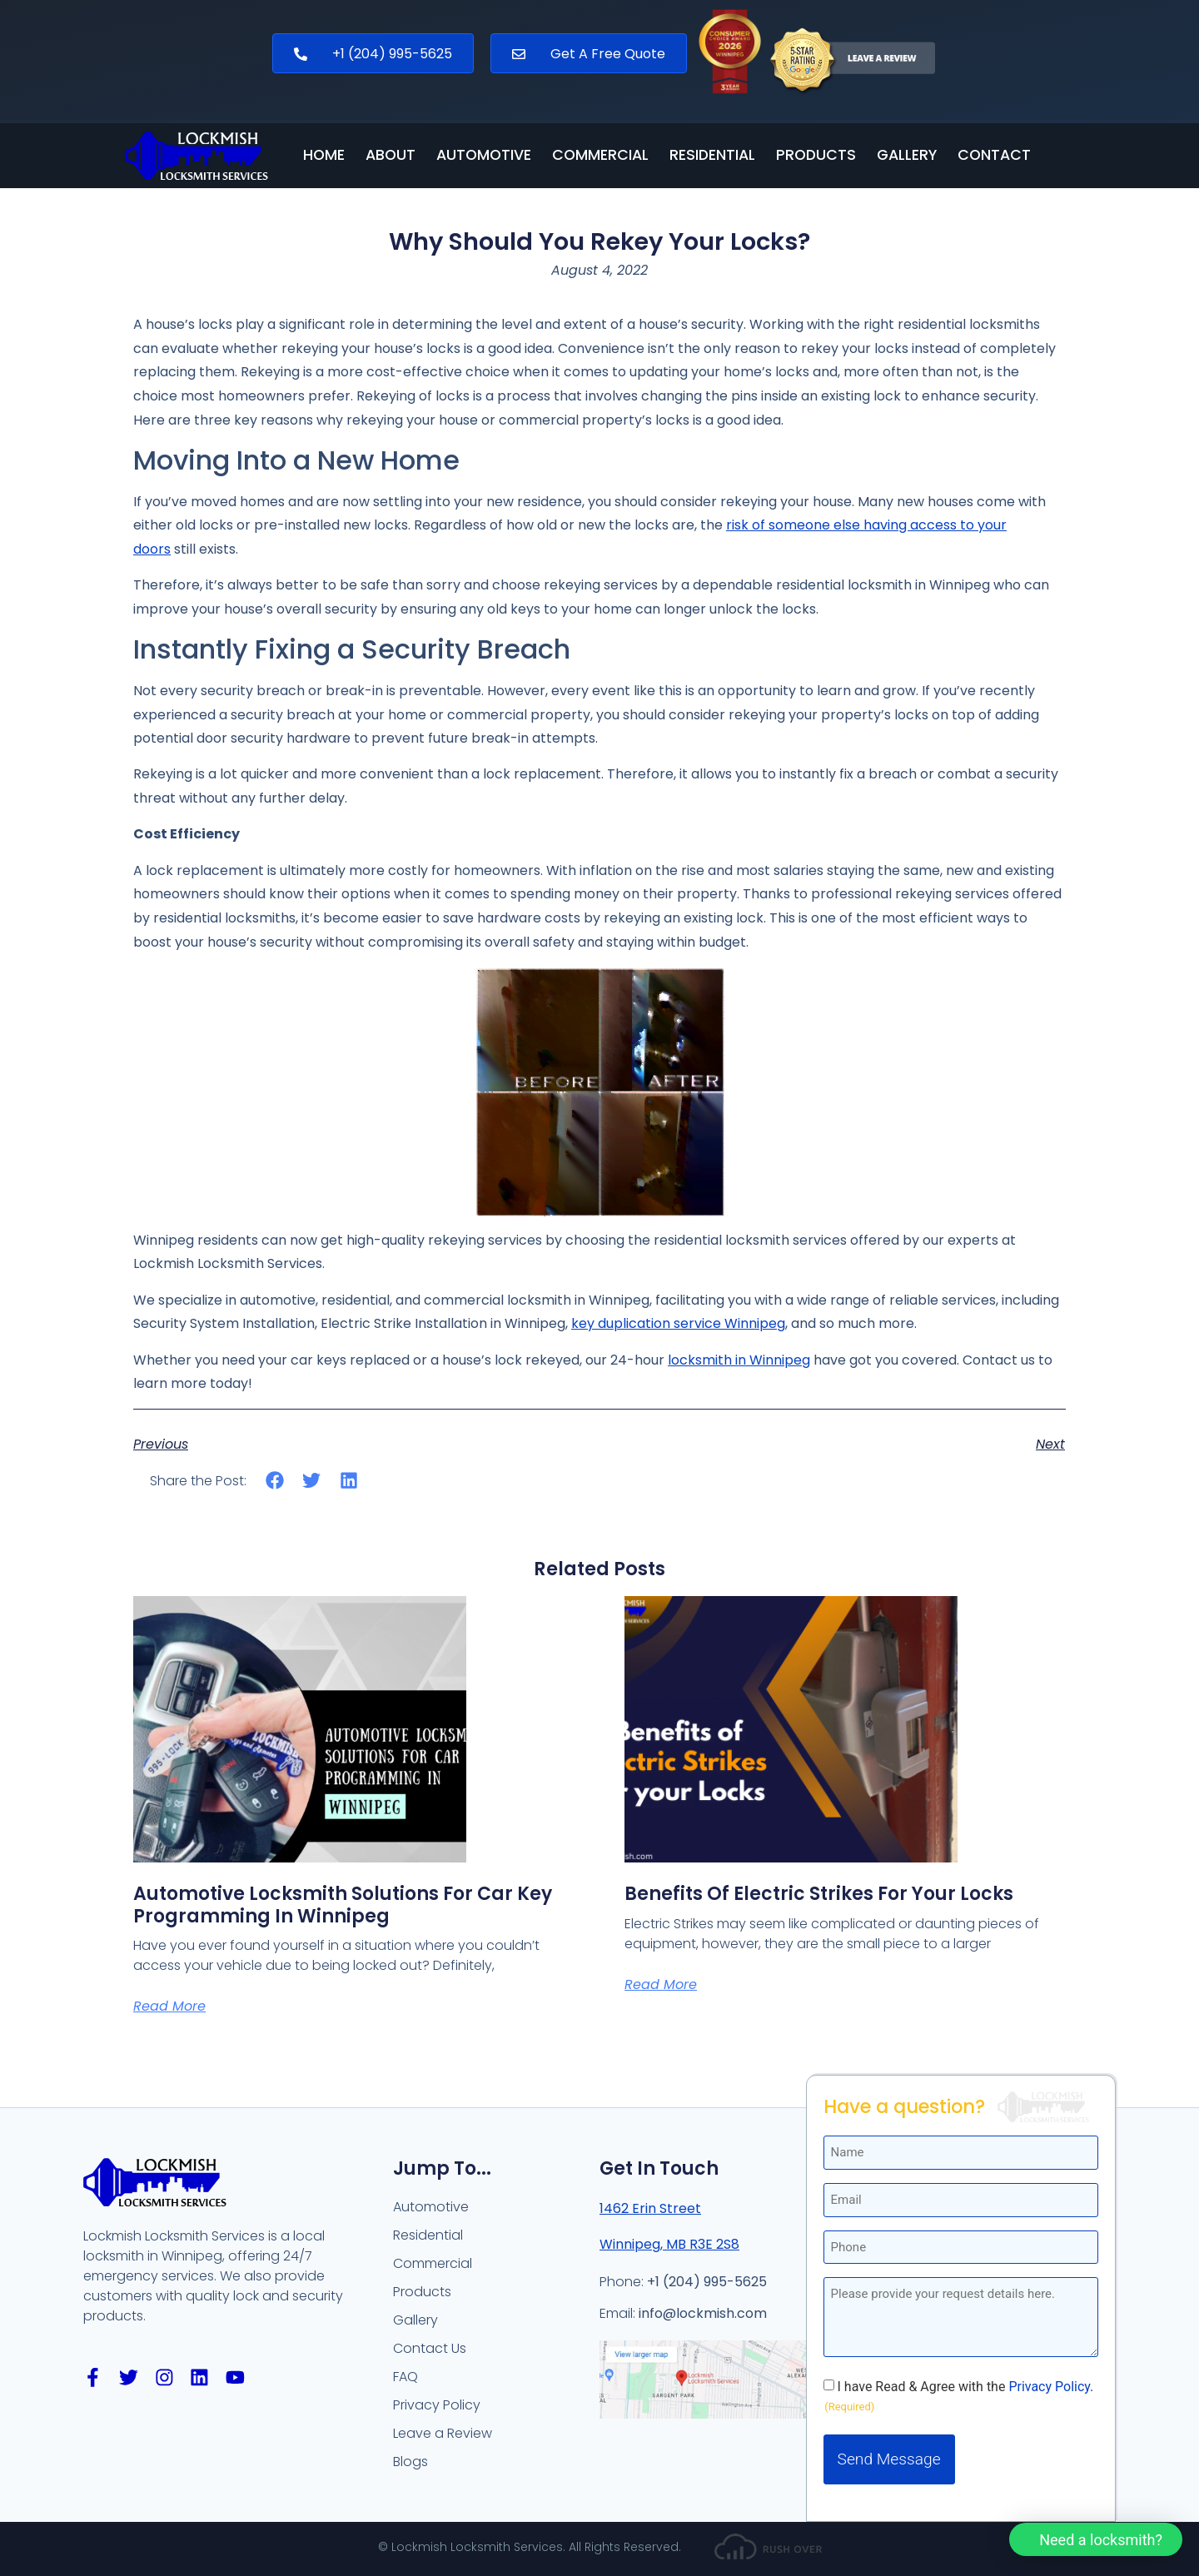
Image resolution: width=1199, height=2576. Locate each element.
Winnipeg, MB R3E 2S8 (669, 2244)
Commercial (600, 155)
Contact (994, 155)
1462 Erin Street (650, 2208)
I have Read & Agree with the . (966, 1862)
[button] (275, 1480)
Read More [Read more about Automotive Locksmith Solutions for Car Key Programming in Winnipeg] (169, 2006)
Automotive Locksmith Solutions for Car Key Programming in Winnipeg (342, 1904)
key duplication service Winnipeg (678, 1323)
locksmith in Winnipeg (739, 1360)
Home (324, 155)
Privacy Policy (1049, 1862)
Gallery (907, 155)
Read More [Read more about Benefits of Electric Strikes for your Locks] (660, 1984)
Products (816, 155)
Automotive (483, 155)
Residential (712, 155)
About (390, 155)
